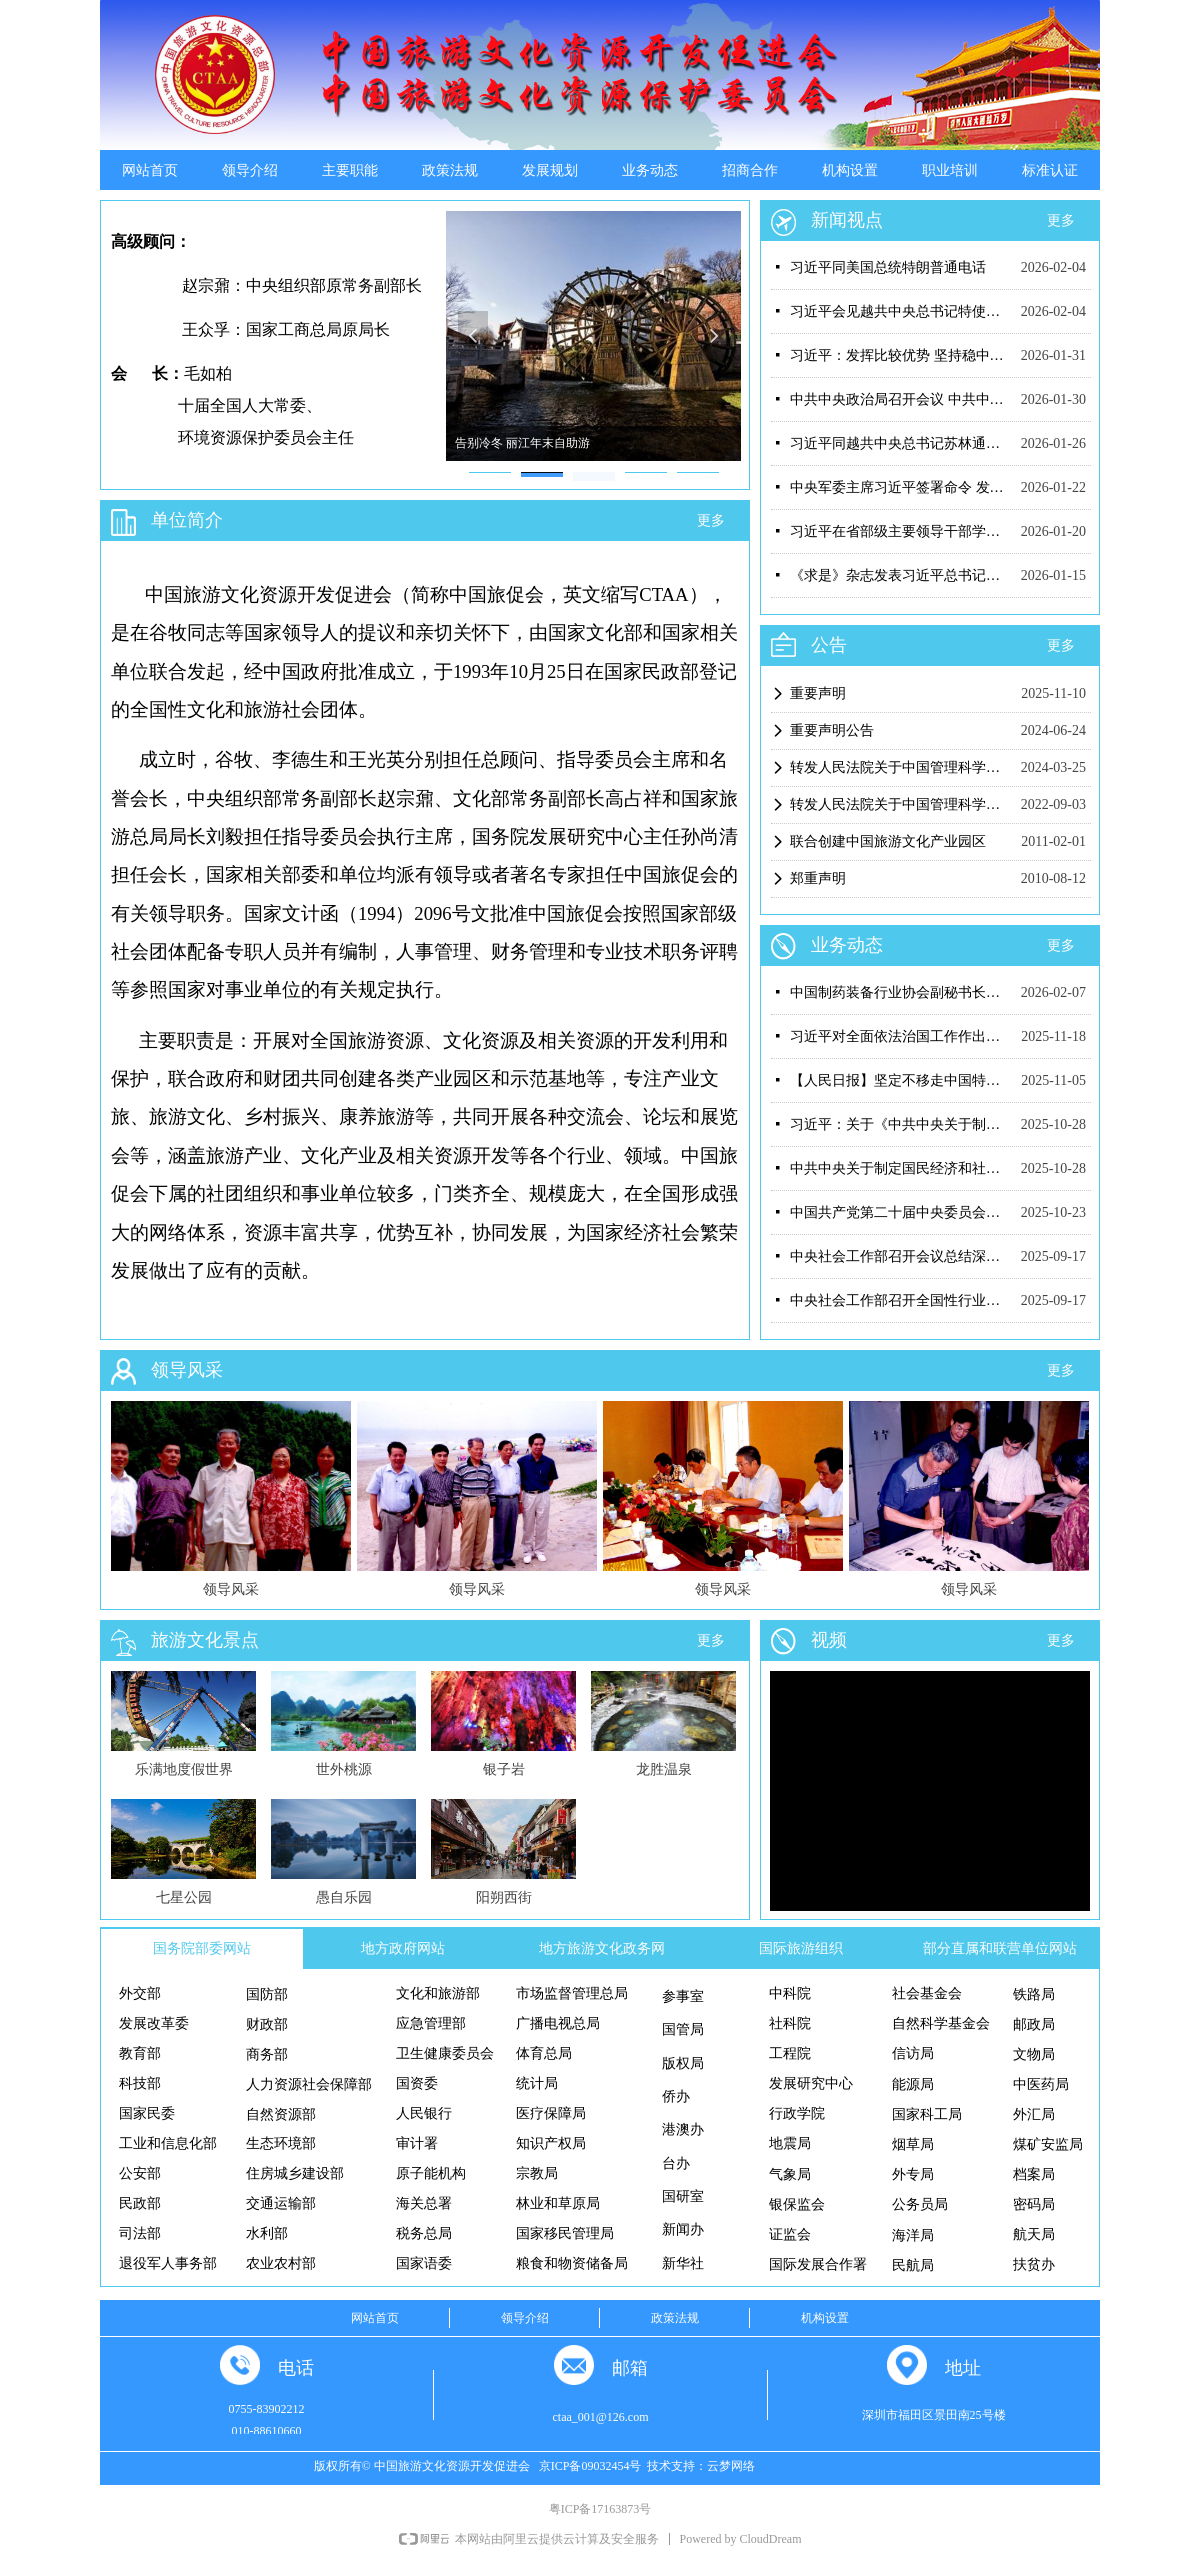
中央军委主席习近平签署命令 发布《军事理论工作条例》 (900, 487)
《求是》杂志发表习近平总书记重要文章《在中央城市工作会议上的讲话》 (900, 575)
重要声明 (818, 693)
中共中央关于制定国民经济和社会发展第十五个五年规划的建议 (900, 1168)
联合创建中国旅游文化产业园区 (888, 841)
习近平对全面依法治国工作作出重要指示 (900, 1036)
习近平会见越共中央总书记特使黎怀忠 (900, 311)
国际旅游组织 (801, 1948)
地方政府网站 (403, 1948)
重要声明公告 (832, 730)
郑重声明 (818, 878)
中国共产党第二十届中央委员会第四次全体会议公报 (900, 1212)
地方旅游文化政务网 (602, 1948)
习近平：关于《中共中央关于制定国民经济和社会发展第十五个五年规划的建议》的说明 (900, 1124)
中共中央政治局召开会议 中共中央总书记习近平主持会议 (900, 399)
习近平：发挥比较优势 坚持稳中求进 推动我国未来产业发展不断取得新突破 (900, 355)
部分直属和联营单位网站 (1000, 1948)
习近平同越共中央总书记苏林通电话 (900, 443)
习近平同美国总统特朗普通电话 (888, 267)
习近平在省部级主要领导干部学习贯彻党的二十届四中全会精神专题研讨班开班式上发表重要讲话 (900, 531)
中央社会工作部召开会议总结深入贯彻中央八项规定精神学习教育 (900, 1256)
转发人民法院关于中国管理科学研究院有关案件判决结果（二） (900, 767)
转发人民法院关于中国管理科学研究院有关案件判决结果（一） (900, 804)
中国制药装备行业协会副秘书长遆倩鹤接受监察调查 (900, 992)
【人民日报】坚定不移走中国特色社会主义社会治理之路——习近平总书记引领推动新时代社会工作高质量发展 (900, 1080)
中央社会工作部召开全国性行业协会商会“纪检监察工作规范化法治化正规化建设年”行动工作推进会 (900, 1300)
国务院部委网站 (202, 1948)
